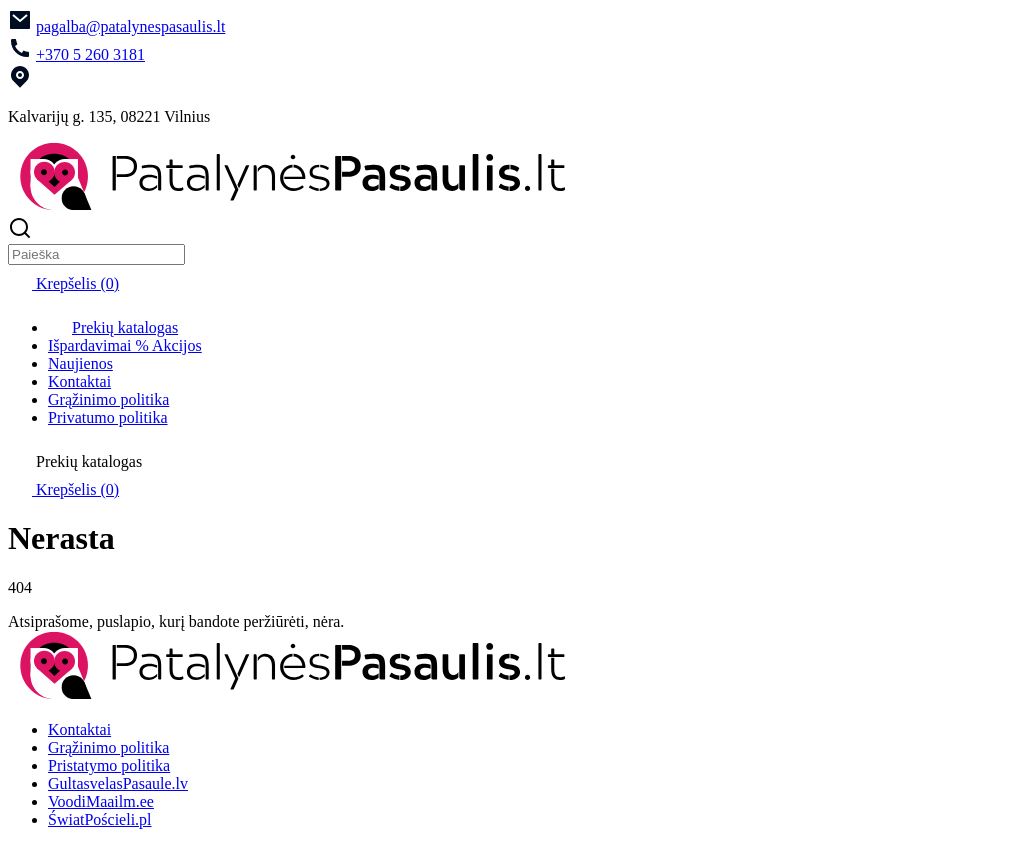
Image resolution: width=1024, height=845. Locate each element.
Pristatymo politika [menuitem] (109, 765)
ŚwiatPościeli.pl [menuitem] (100, 819)
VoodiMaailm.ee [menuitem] (101, 801)
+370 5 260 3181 (90, 54)
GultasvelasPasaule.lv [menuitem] (118, 783)
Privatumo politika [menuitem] (108, 417)
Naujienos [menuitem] (80, 363)
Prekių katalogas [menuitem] (113, 327)
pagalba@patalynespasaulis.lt (130, 26)
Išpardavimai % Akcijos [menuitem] (125, 345)
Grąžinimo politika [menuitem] (108, 399)
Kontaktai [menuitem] (79, 381)
